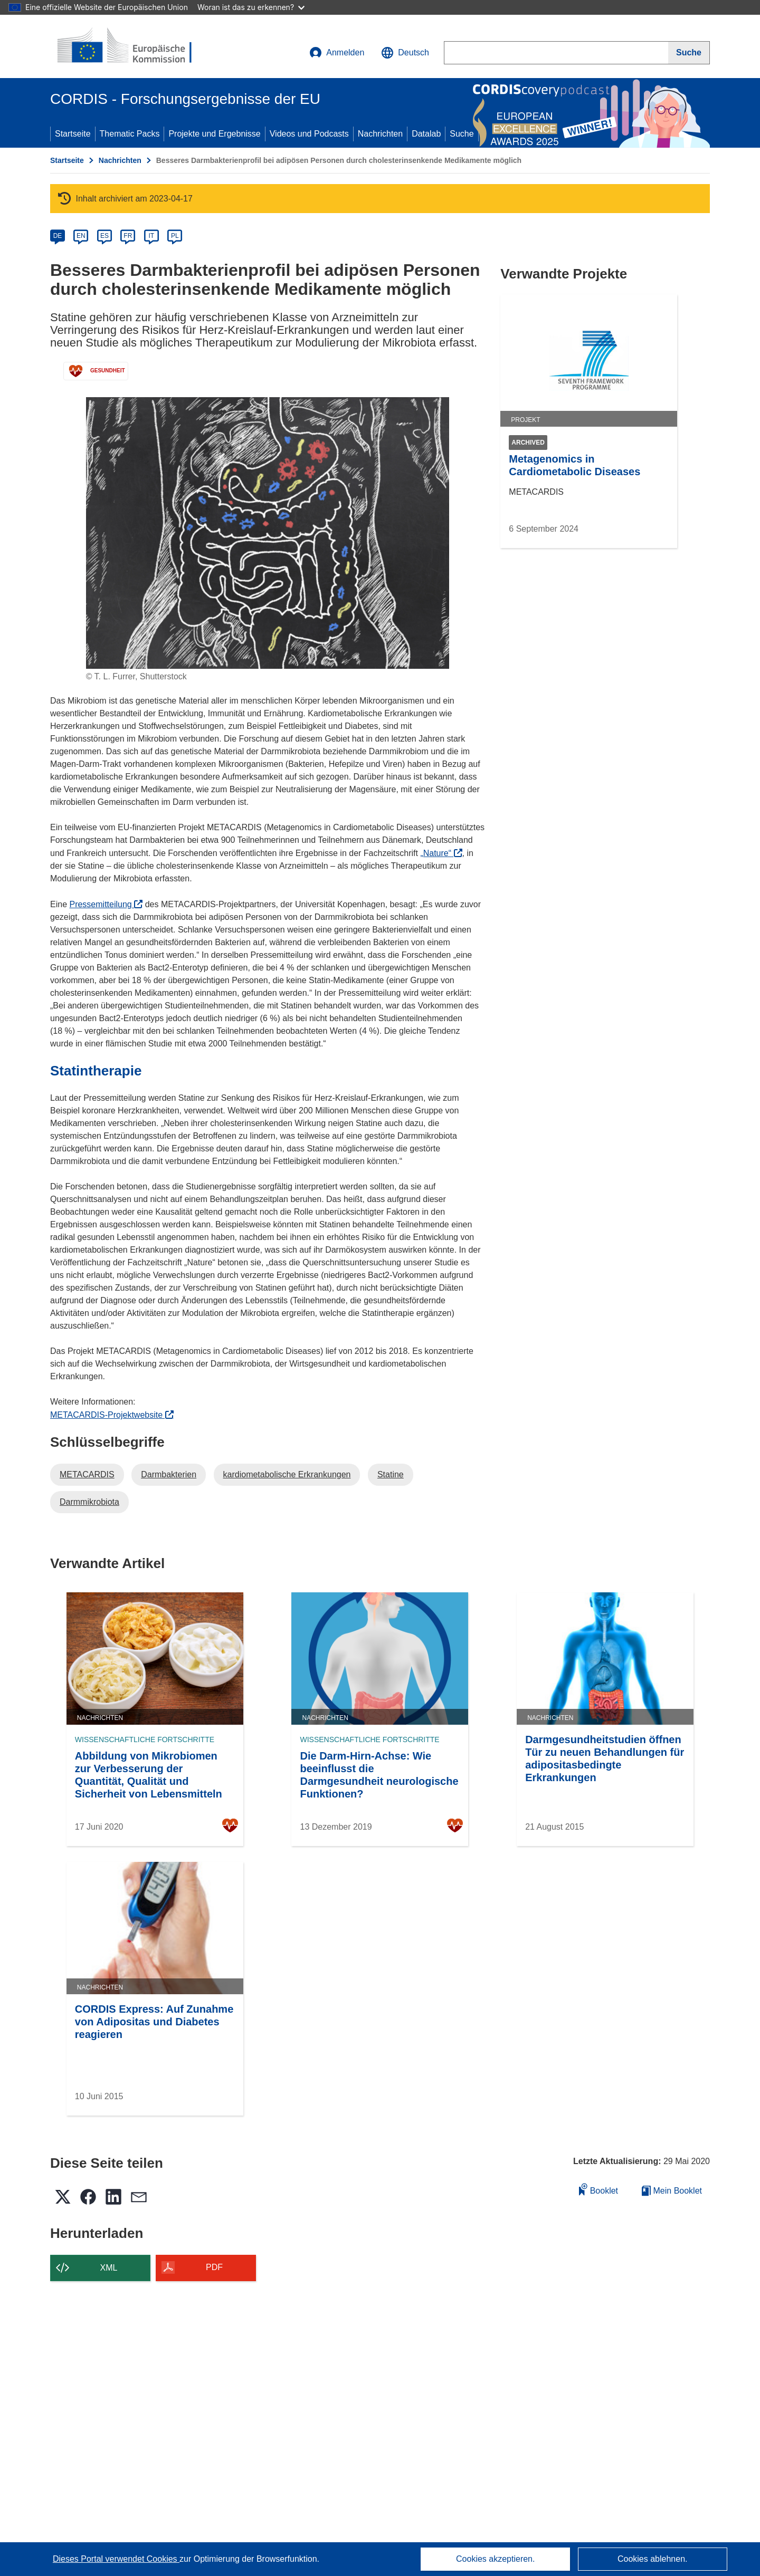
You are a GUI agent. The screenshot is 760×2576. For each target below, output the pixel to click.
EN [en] (81, 235)
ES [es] (104, 235)
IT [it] (151, 235)
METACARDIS (87, 1474)
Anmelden (336, 52)
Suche (461, 133)
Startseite (73, 133)
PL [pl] (175, 235)
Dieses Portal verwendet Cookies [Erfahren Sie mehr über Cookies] (116, 2558)
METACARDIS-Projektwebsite (112, 1414)
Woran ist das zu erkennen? (251, 7)
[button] (405, 52)
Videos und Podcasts (309, 133)
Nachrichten (380, 133)
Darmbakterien (168, 1474)
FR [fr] (128, 235)
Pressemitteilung (105, 904)
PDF (214, 2267)
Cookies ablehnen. (653, 2558)
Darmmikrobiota (89, 1501)
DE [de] (57, 235)
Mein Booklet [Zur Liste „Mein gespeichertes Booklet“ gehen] (672, 2191)
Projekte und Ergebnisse (214, 133)
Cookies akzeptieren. (495, 2558)
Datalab (426, 133)
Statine (390, 1474)
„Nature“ (441, 853)
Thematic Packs (130, 133)
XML (109, 2267)
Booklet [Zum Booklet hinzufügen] (598, 2189)
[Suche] (689, 52)
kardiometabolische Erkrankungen (287, 1474)
